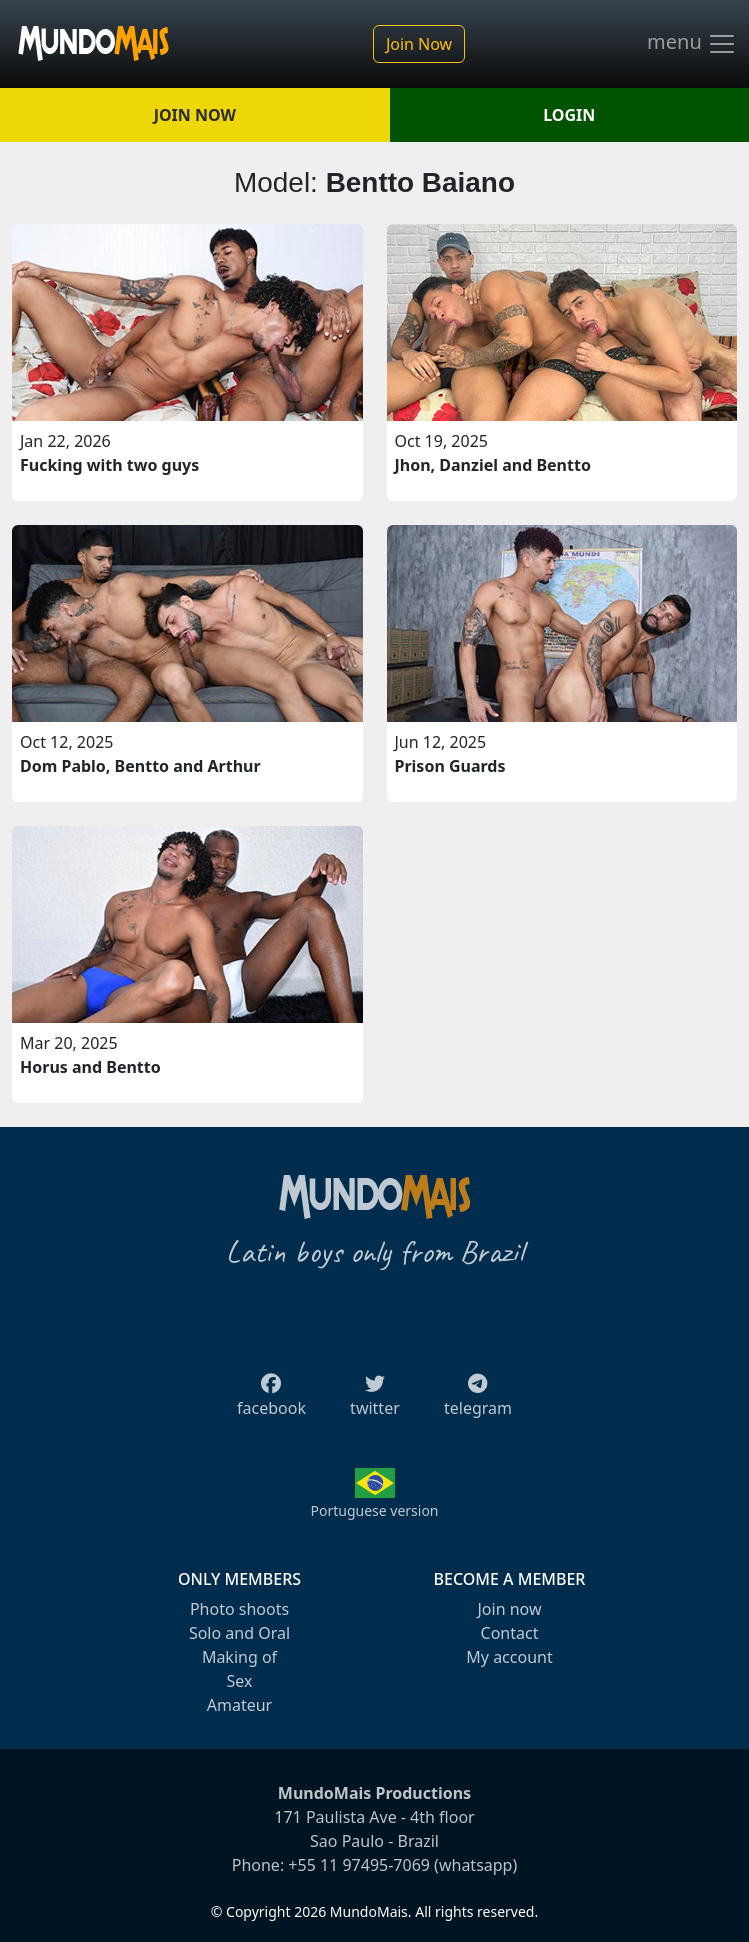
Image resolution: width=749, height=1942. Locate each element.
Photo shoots (239, 1609)
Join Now (419, 44)
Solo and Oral (239, 1633)
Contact (510, 1633)
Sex (240, 1681)
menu (692, 44)
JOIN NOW (195, 115)
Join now (509, 1609)
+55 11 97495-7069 (359, 1865)
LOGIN (569, 115)
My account (509, 1657)
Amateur (239, 1705)
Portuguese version (374, 1510)
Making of (239, 1657)
